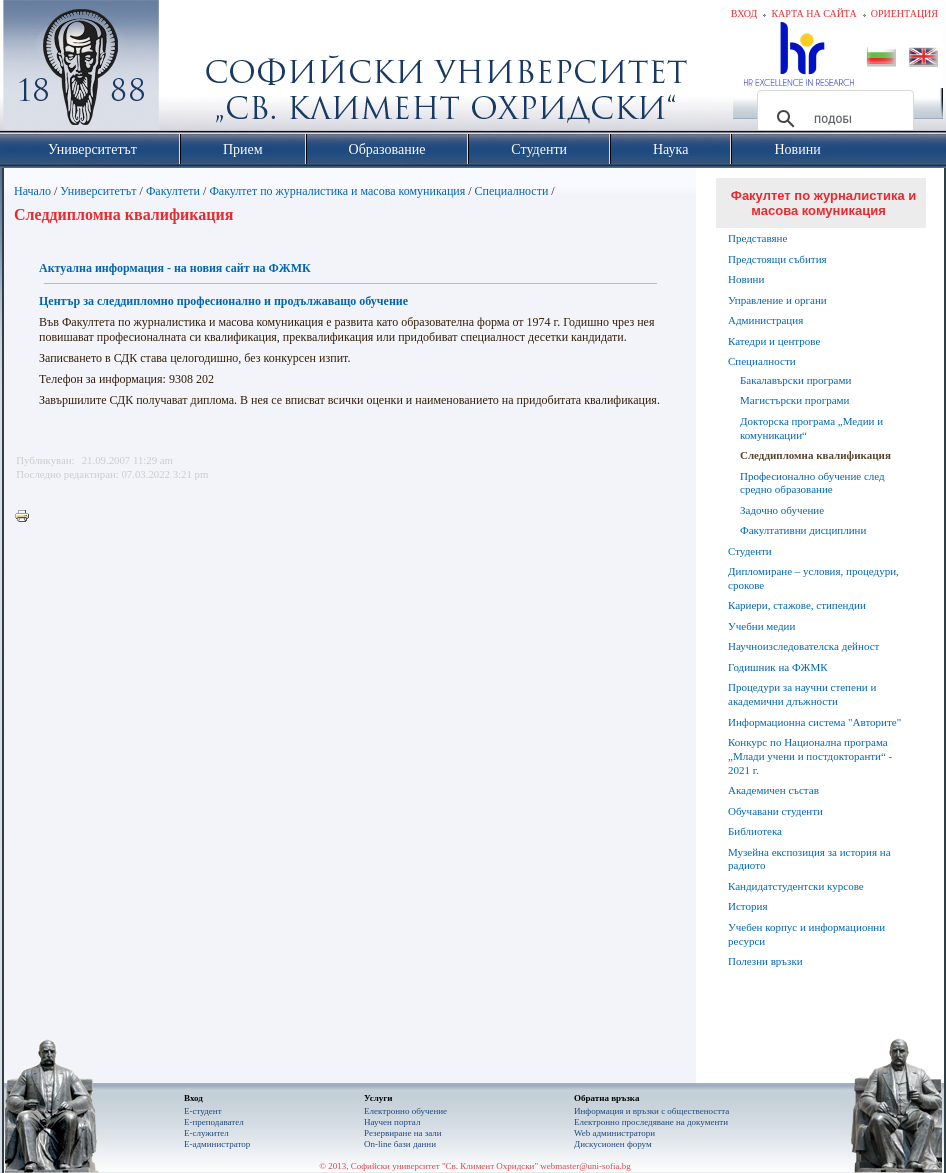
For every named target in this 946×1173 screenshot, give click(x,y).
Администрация (765, 320)
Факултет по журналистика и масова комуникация (337, 191)
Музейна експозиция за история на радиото (809, 859)
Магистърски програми (794, 400)
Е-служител (206, 1133)
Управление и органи (777, 300)
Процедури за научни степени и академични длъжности (802, 694)
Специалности (512, 191)
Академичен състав (773, 790)
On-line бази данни (400, 1144)
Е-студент (203, 1111)
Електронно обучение (405, 1111)
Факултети (173, 191)
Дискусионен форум (613, 1144)
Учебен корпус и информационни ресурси (806, 934)
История (747, 906)
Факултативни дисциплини (803, 530)
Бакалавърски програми (795, 380)
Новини (746, 279)
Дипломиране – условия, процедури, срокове (813, 578)
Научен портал (392, 1122)
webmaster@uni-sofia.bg (585, 1166)
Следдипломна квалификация (815, 455)
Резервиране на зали (403, 1133)
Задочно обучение (782, 510)
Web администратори (614, 1133)
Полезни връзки (765, 961)
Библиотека (755, 831)
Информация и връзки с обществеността (651, 1111)
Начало (32, 191)
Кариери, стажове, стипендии (797, 605)
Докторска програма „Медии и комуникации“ (811, 428)
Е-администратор (217, 1144)
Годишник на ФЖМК (778, 667)
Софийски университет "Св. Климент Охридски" (194, 70)
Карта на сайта (813, 13)
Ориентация (904, 13)
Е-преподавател (214, 1122)
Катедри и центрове (774, 341)
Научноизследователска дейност (803, 646)
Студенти (750, 551)
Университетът (98, 191)
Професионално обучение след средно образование (812, 483)
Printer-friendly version (27, 517)
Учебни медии (761, 626)
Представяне (757, 238)
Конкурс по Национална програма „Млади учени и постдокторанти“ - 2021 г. (810, 756)
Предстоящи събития (777, 259)
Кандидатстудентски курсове (796, 886)
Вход (744, 13)
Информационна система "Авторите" (814, 722)
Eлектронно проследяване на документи (651, 1122)
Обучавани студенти (775, 811)
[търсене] (832, 119)
